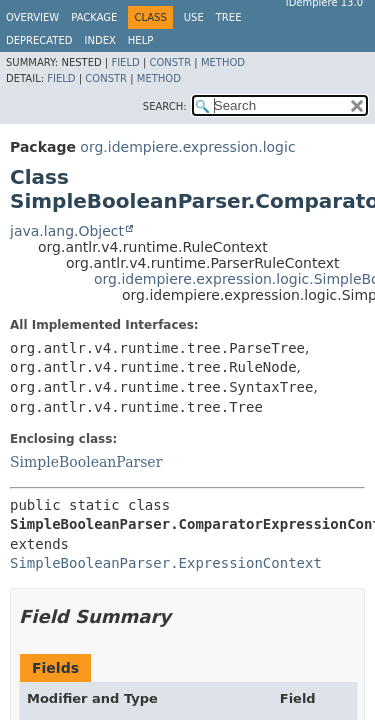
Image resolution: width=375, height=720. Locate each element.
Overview (32, 17)
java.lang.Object (67, 231)
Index (100, 40)
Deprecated (39, 40)
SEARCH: (165, 106)
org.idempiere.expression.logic (187, 147)
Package (94, 17)
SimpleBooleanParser (86, 462)
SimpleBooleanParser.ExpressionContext (166, 563)
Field (125, 62)
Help (140, 40)
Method (223, 62)
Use (194, 17)
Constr (170, 62)
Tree (229, 17)
